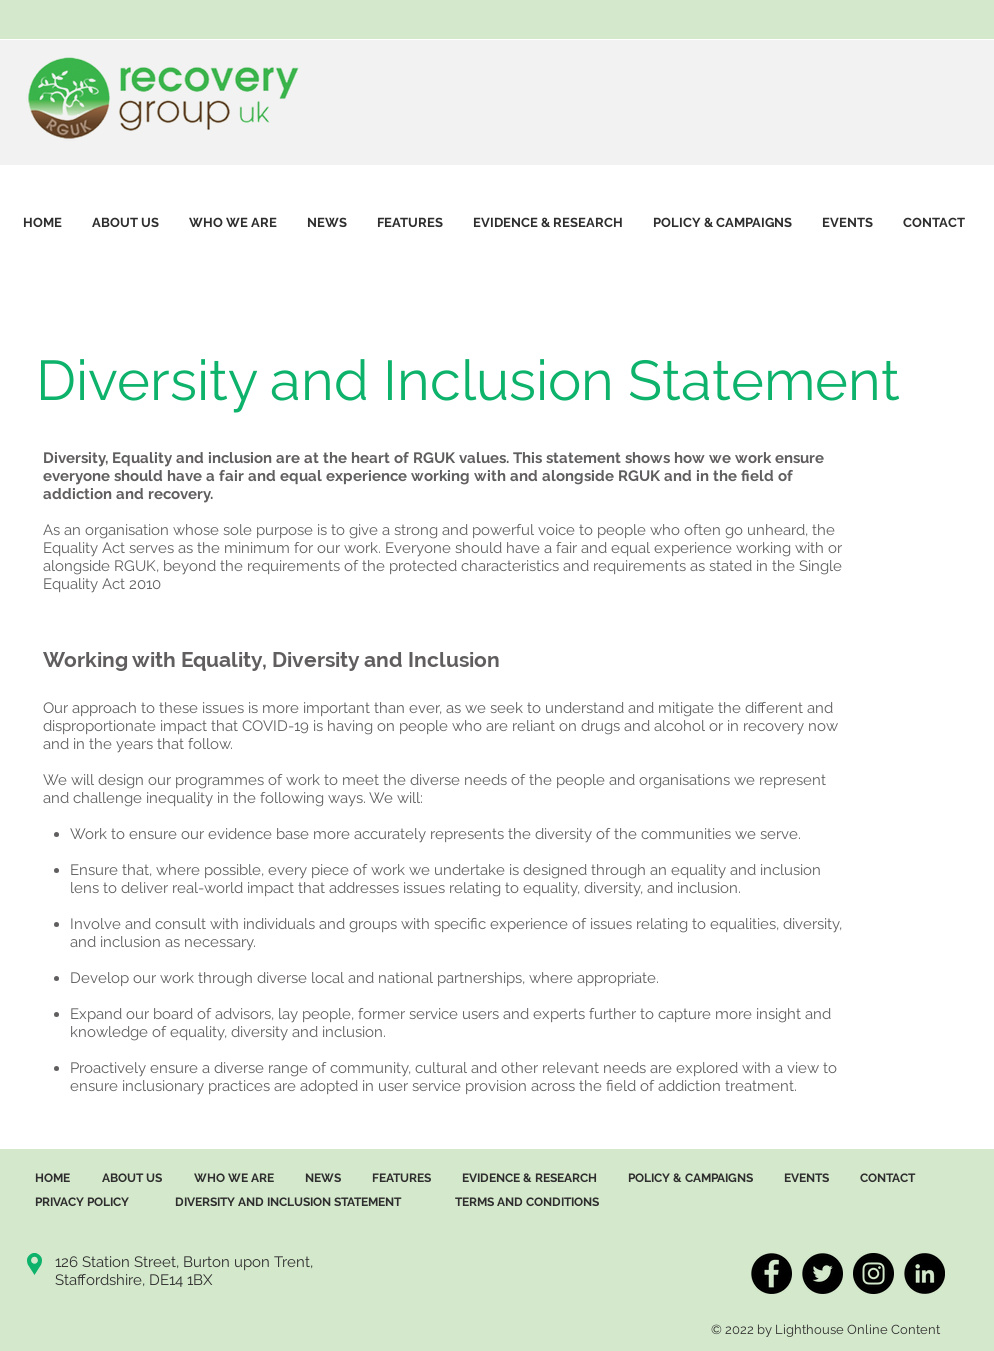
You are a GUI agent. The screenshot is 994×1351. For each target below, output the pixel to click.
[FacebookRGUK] (771, 1273)
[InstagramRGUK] (873, 1273)
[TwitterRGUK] (822, 1273)
